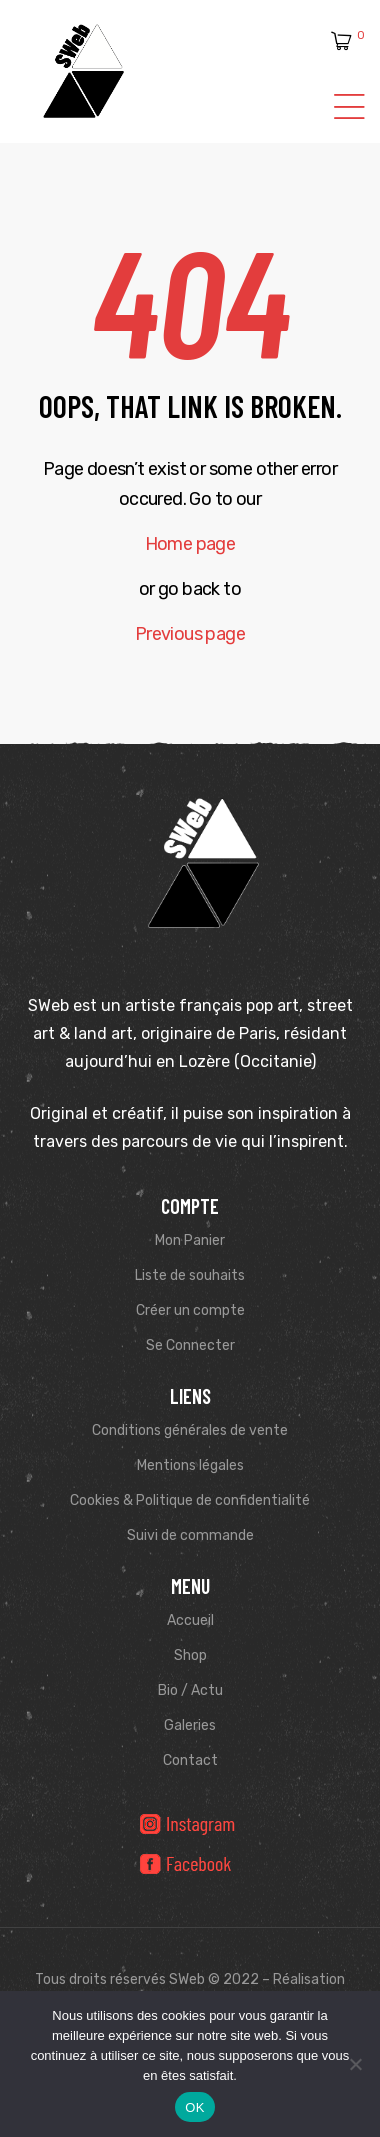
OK (194, 2107)
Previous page (190, 634)
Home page (190, 544)
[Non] (355, 2064)
